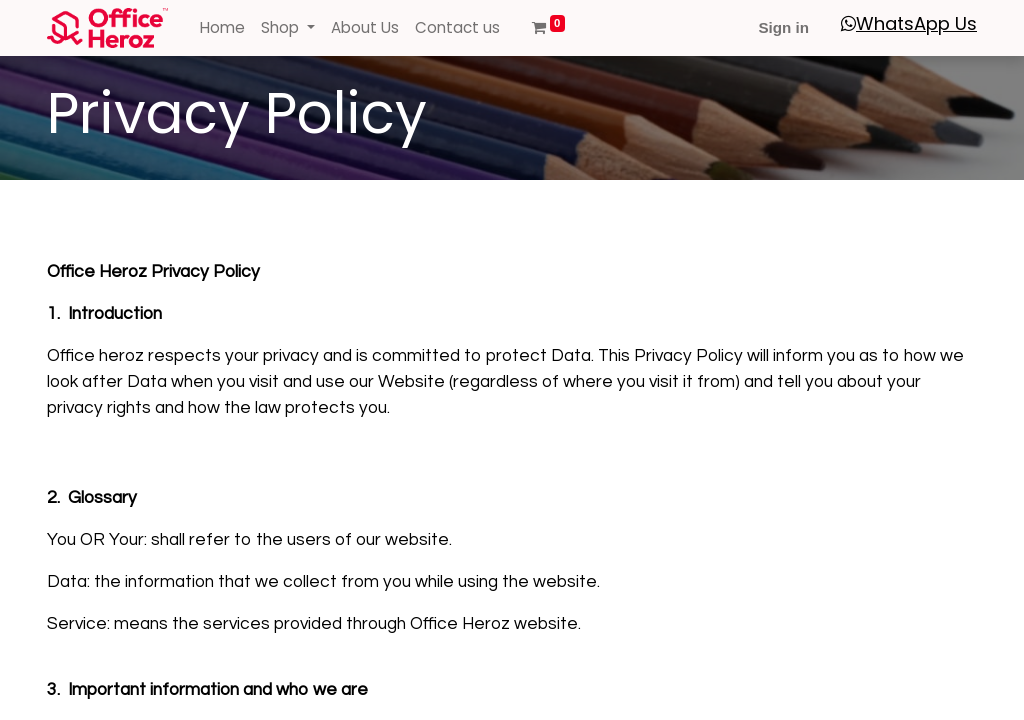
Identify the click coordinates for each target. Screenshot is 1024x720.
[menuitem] (222, 28)
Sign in (783, 27)
